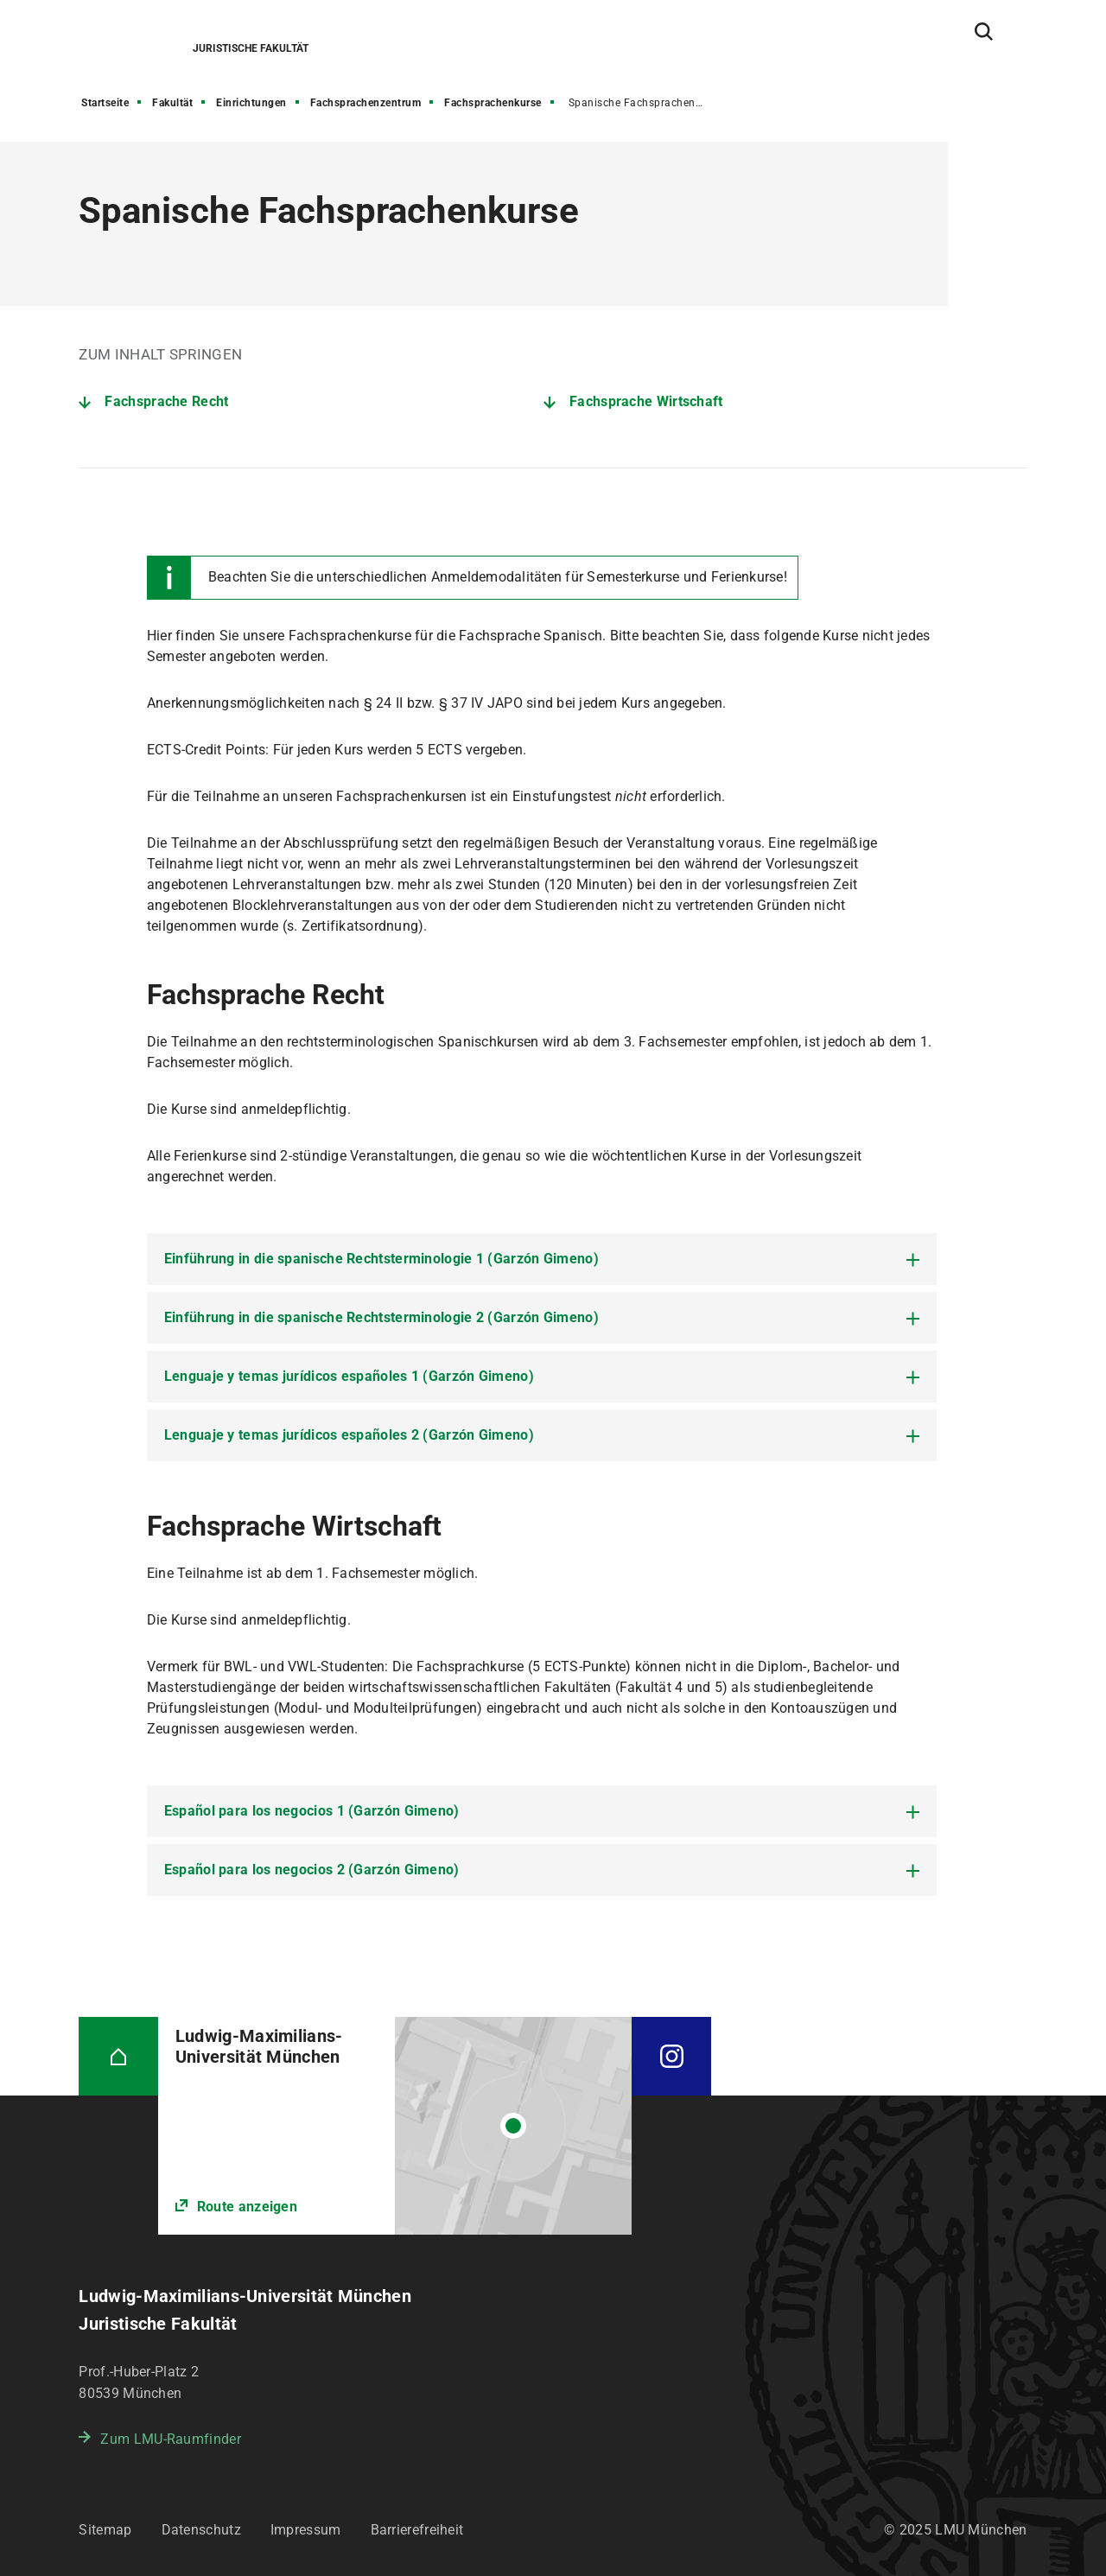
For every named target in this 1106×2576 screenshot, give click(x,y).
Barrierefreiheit (417, 2530)
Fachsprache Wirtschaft (646, 401)
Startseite (105, 103)
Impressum (305, 2530)
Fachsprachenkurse (493, 103)
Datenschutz (201, 2530)
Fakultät (172, 103)
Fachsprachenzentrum (366, 103)
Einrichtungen (251, 103)
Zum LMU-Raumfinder (170, 2439)
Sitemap (105, 2530)
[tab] (542, 1259)
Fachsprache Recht (166, 401)
